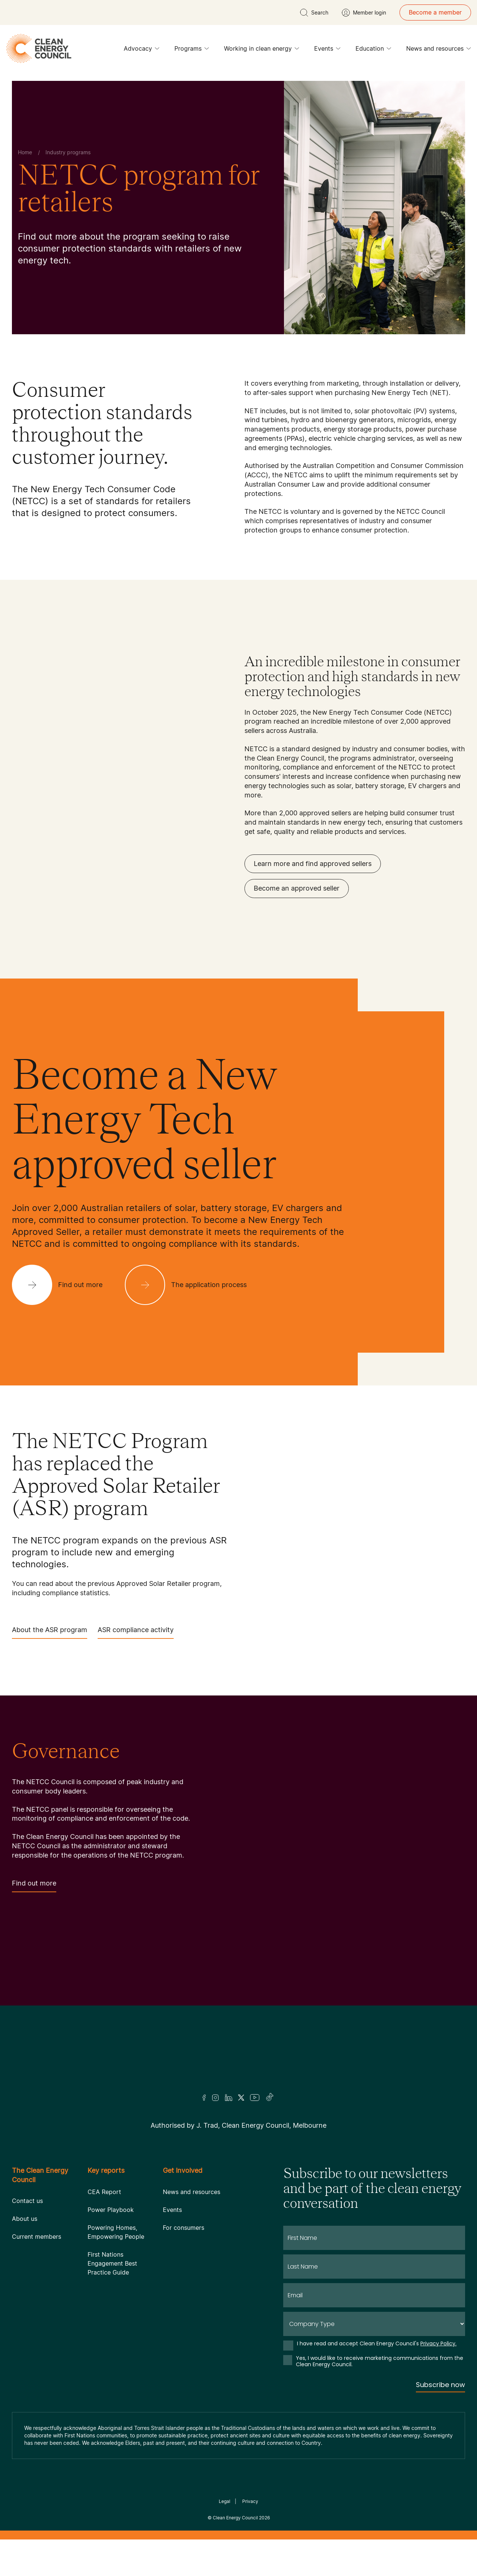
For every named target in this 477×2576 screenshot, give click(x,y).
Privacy (250, 2501)
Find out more (34, 1885)
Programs (191, 50)
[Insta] (215, 2097)
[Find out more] (63, 1285)
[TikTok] (270, 2097)
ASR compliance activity (136, 1632)
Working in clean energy (261, 50)
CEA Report (104, 2192)
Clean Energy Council (235, 2517)
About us (24, 2218)
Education (373, 50)
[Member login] (364, 13)
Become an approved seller (296, 888)
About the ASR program (49, 1632)
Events (327, 50)
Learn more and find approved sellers (313, 863)
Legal (224, 2501)
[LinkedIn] (228, 2097)
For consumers (183, 2227)
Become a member (435, 12)
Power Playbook (111, 2209)
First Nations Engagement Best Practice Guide (112, 2263)
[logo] (39, 48)
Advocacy (141, 50)
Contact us (27, 2200)
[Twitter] (241, 2098)
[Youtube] (254, 2097)
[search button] (314, 13)
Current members (36, 2236)
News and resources (438, 50)
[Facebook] (204, 2098)
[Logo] (238, 2059)
